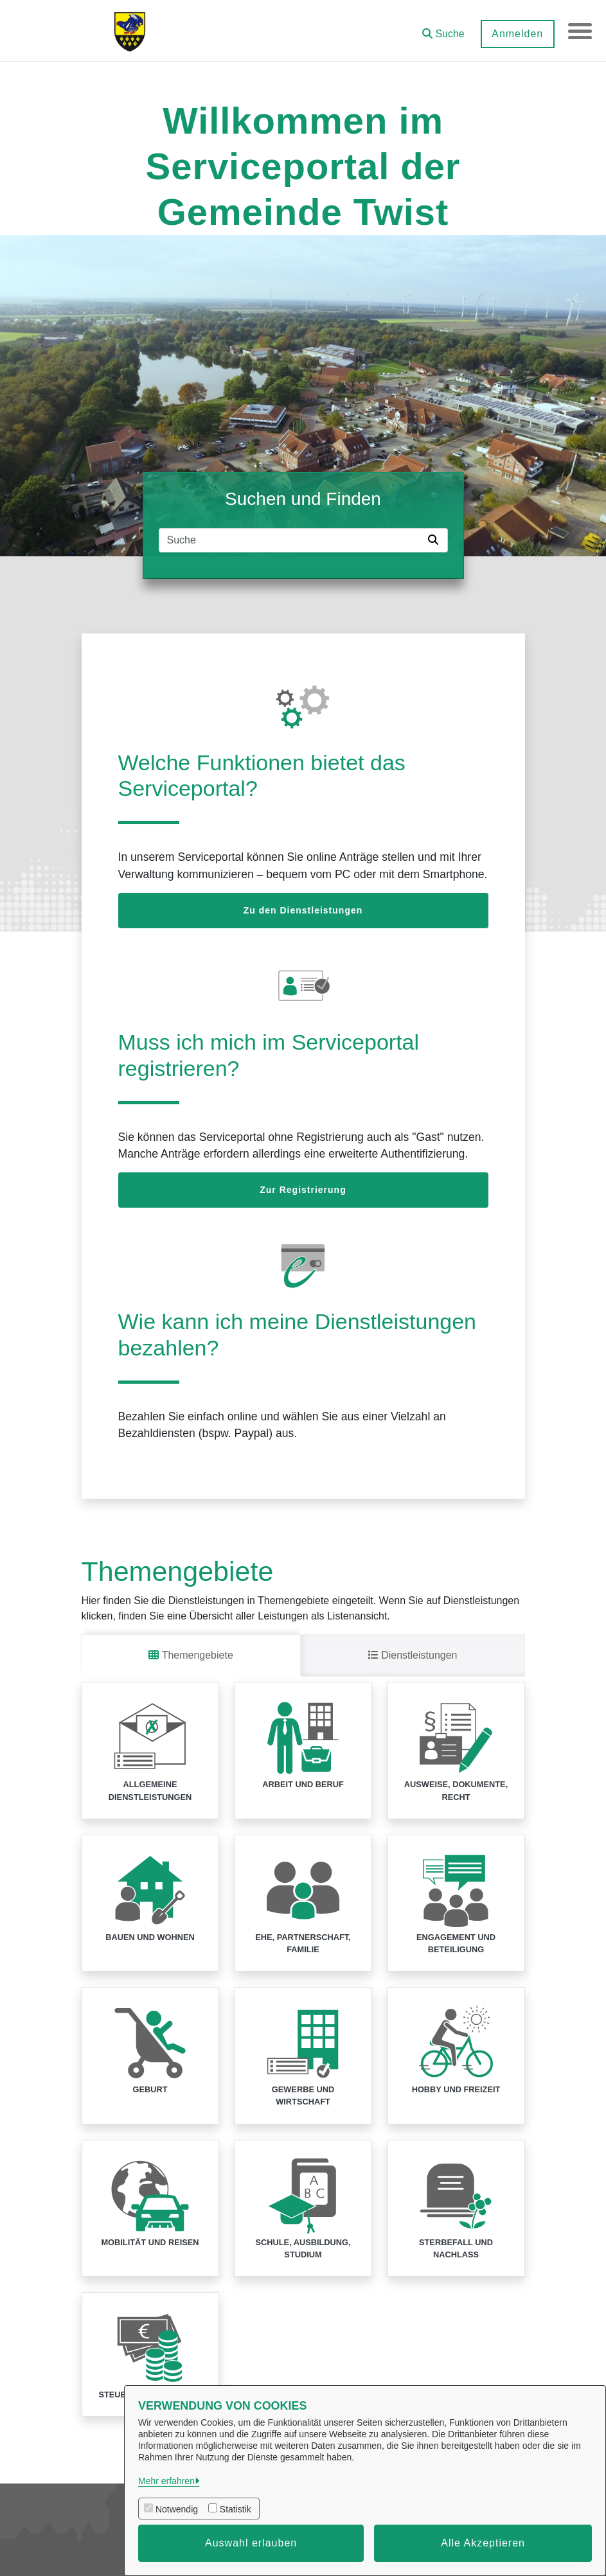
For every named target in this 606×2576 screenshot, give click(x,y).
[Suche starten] (435, 540)
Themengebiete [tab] (190, 1655)
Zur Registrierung (303, 1190)
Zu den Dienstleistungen (303, 910)
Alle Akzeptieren (483, 2542)
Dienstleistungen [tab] (413, 1655)
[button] (441, 29)
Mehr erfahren (166, 2481)
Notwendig (177, 2509)
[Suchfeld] (291, 540)
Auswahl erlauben (251, 2542)
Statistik (235, 2509)
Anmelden (515, 33)
